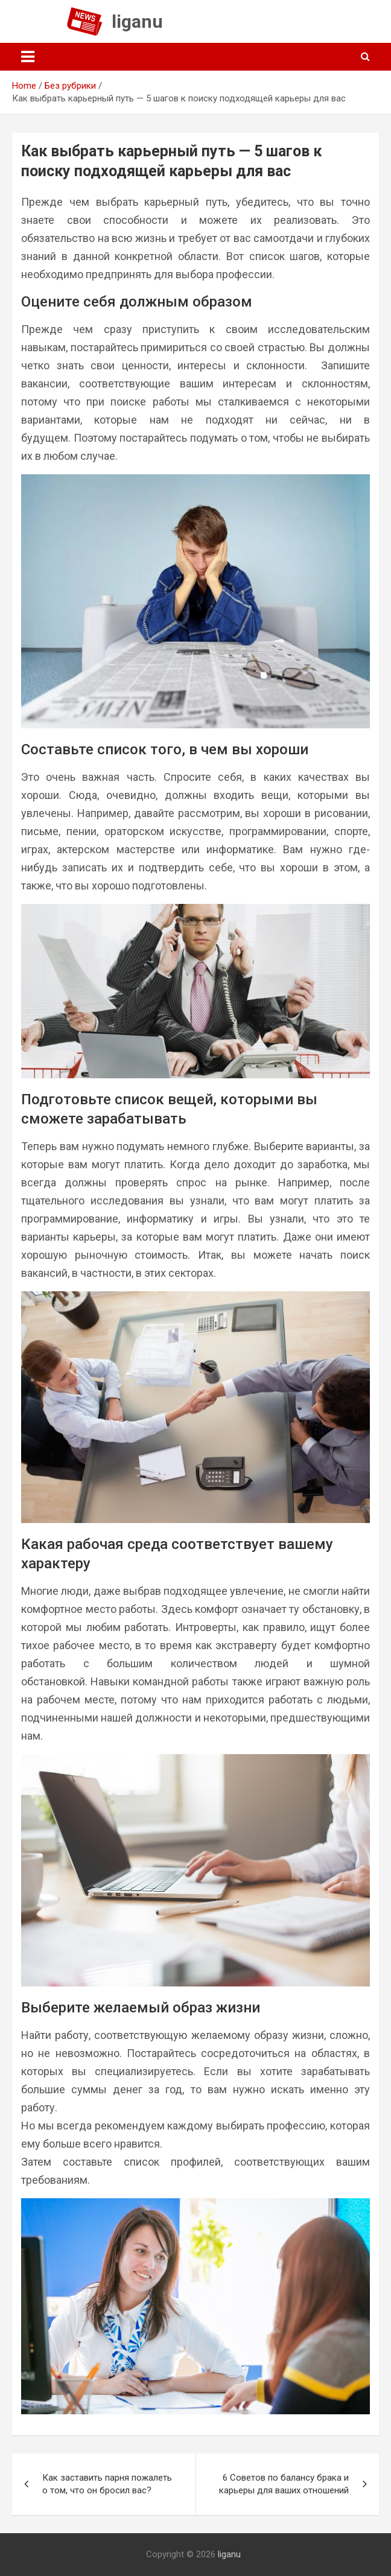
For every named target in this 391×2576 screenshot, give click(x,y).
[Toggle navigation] (27, 57)
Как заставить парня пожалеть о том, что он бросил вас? (107, 2484)
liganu (137, 21)
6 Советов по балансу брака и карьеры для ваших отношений (284, 2484)
